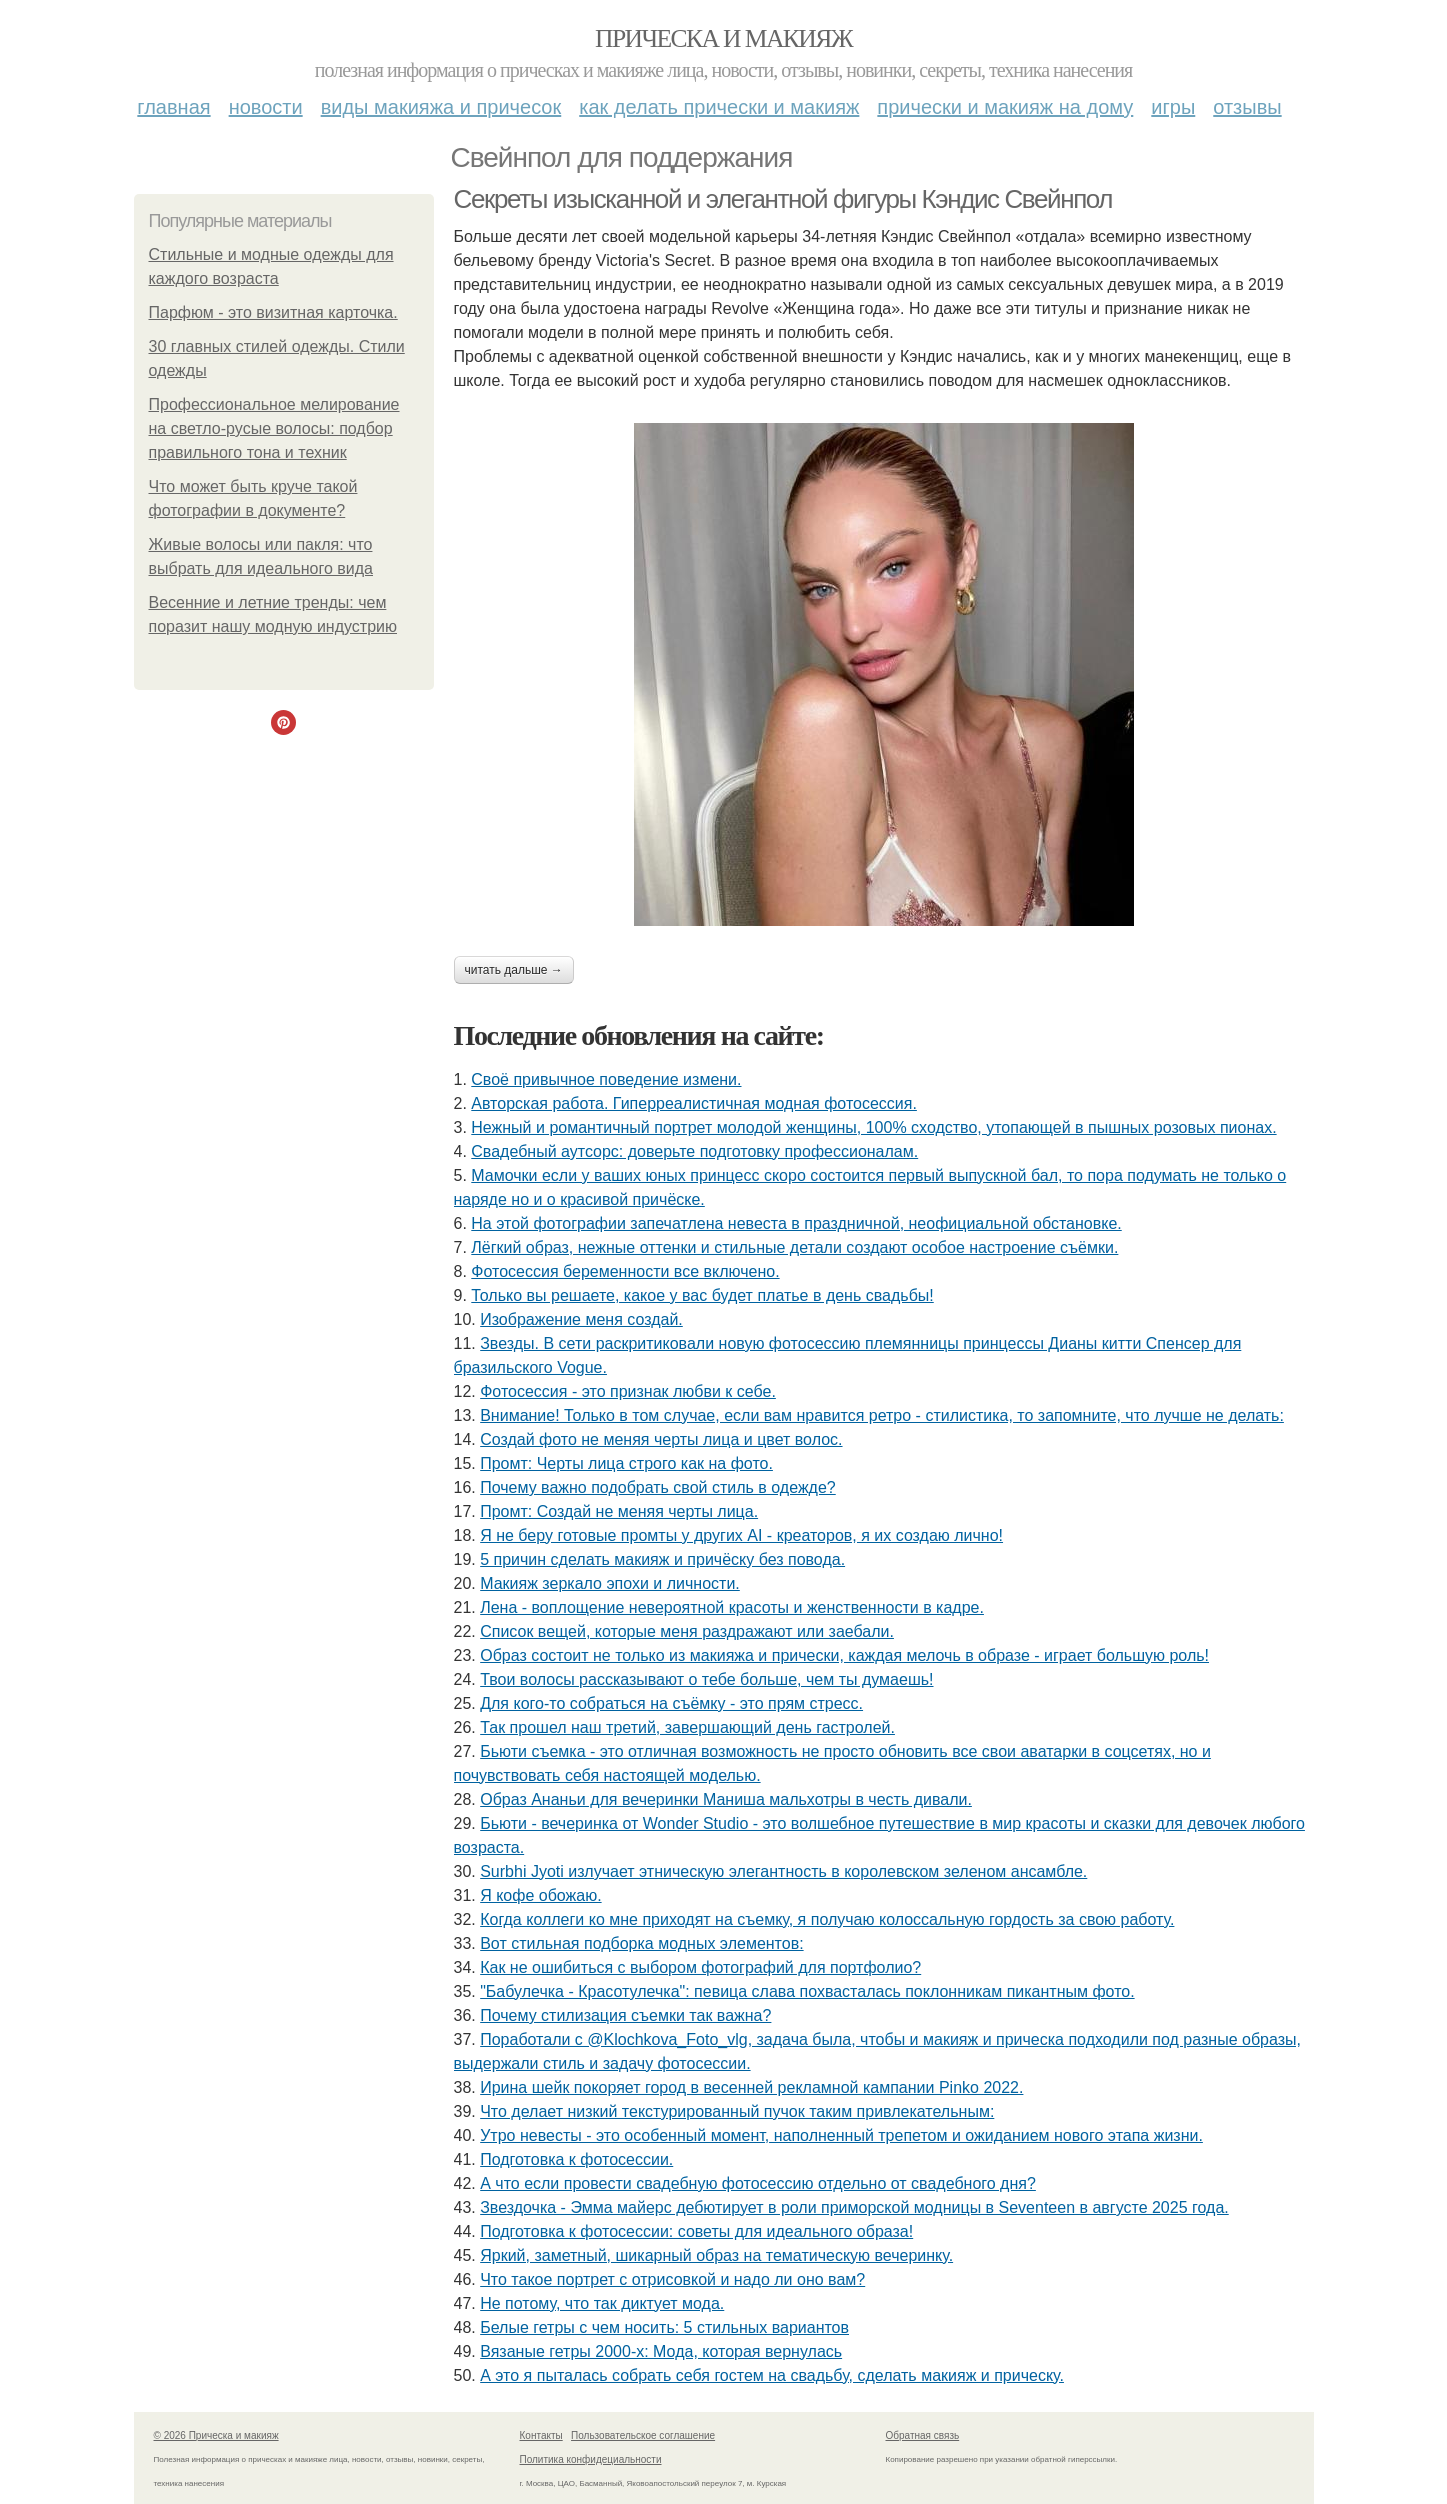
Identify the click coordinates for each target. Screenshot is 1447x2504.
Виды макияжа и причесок (441, 107)
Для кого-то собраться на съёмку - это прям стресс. (671, 1703)
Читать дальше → (514, 970)
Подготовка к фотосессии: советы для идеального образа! (696, 2231)
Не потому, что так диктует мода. (602, 2303)
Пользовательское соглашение (643, 2435)
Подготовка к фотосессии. (576, 2159)
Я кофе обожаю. (540, 1895)
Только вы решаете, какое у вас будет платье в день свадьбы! (702, 1295)
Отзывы (1247, 107)
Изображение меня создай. (581, 1319)
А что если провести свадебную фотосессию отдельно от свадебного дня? (758, 2183)
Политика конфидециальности (591, 2459)
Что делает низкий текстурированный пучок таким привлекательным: (737, 2111)
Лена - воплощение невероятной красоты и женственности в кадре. (732, 1607)
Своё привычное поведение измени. (606, 1079)
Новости (266, 107)
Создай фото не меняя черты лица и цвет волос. (661, 1439)
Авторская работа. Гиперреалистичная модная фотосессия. (694, 1103)
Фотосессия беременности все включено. (625, 1271)
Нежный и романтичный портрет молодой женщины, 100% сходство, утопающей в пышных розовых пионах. (873, 1127)
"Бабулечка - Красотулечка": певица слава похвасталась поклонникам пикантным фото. (807, 1991)
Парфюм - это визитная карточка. (273, 312)
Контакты (541, 2435)
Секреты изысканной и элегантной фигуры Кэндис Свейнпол (783, 199)
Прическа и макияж (723, 38)
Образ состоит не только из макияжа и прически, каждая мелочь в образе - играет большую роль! (844, 1655)
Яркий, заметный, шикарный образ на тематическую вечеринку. (716, 2255)
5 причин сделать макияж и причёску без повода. (662, 1559)
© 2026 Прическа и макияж (216, 2435)
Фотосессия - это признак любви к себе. (628, 1391)
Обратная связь (923, 2435)
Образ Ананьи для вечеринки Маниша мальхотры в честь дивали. (726, 1799)
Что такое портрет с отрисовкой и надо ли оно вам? (672, 2279)
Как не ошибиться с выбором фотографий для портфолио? (700, 1967)
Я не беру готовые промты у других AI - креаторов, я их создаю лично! (741, 1535)
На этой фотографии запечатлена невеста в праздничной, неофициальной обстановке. (796, 1223)
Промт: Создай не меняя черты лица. (619, 1511)
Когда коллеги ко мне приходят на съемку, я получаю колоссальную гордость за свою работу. (827, 1919)
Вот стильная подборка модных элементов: (641, 1943)
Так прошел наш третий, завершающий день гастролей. (687, 1727)
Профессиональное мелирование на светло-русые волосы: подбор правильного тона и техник (274, 428)
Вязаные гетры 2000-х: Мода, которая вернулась (661, 2351)
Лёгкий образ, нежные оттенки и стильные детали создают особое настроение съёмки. (794, 1247)
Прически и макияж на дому (1005, 107)
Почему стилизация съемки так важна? (625, 2015)
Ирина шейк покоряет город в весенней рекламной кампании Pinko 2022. (751, 2087)
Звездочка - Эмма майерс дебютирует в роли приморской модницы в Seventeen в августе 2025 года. (854, 2207)
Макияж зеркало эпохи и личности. (610, 1583)
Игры (1173, 107)
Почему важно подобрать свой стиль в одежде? (658, 1487)
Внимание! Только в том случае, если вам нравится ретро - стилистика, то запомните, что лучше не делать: (882, 1415)
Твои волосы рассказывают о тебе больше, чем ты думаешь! (706, 1679)
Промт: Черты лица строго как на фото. (626, 1463)
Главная (173, 107)
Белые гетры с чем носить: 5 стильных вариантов (664, 2327)
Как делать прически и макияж (719, 107)
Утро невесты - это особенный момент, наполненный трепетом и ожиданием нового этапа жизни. (841, 2135)
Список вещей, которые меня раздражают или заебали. (687, 1631)
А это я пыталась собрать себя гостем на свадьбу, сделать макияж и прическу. (772, 2375)
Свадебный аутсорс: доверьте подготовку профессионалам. (694, 1151)
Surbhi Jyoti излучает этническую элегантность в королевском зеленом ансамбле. (783, 1871)
